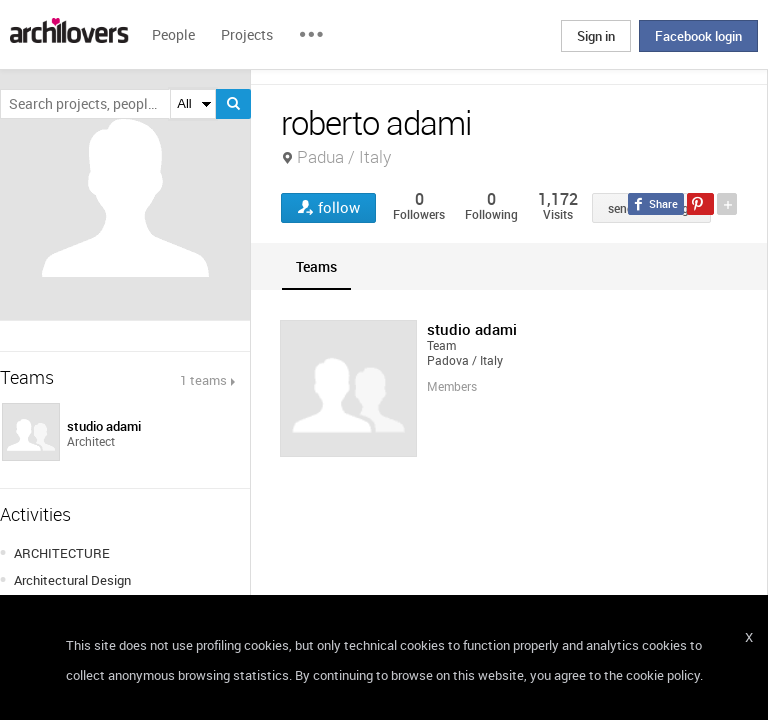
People (173, 34)
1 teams (203, 380)
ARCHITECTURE (62, 553)
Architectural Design (72, 580)
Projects (247, 34)
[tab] (316, 266)
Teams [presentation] (316, 266)
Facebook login (698, 36)
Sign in (596, 36)
